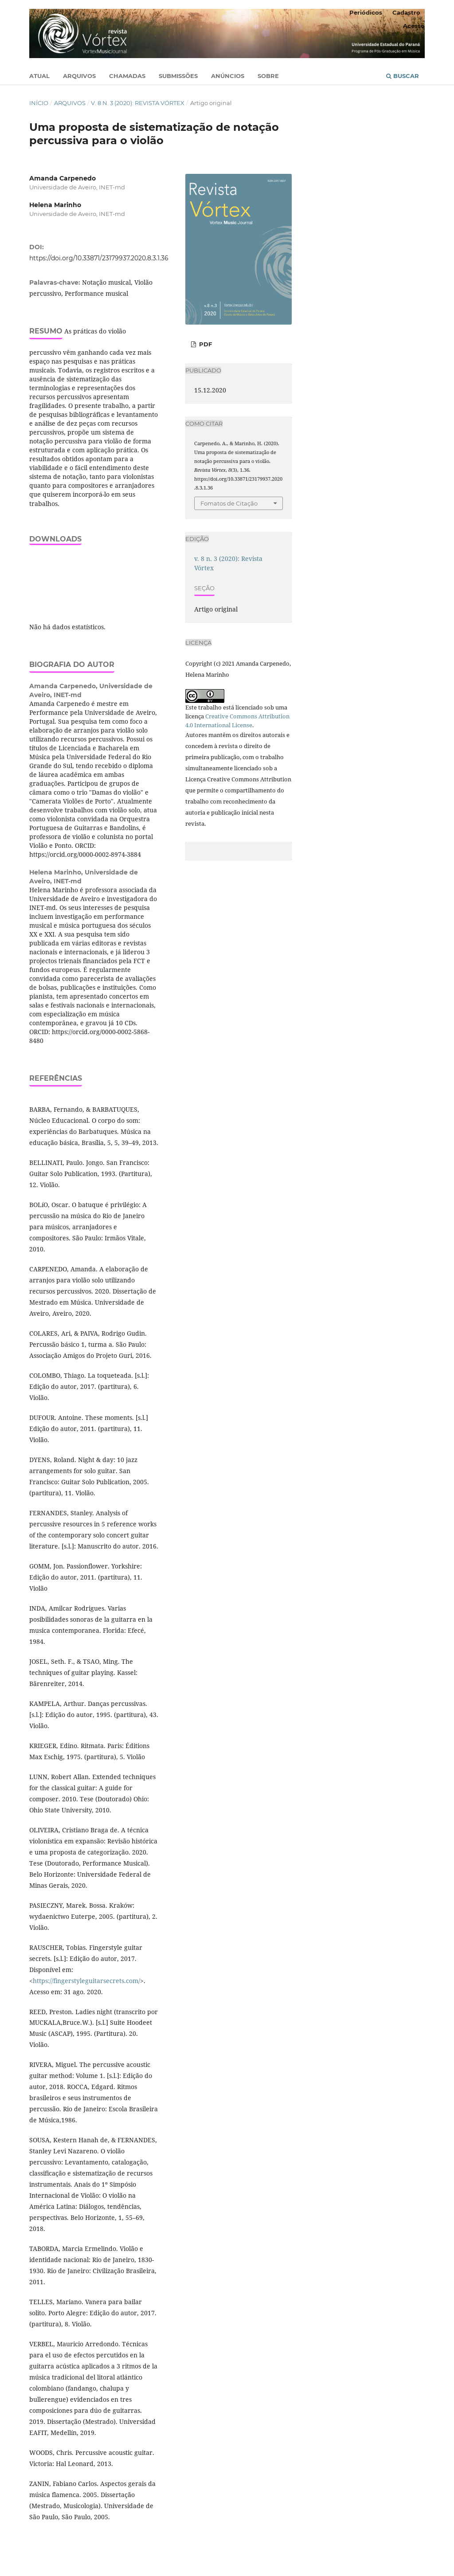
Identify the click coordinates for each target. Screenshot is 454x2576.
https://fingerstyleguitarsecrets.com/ (86, 1980)
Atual (39, 75)
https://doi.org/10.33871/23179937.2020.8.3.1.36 (98, 258)
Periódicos (365, 12)
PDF (204, 344)
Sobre (268, 75)
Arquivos (79, 75)
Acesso (414, 25)
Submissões (178, 75)
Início (38, 102)
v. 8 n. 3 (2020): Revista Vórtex (137, 102)
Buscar (402, 75)
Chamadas (127, 75)
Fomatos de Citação (229, 503)
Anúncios (227, 75)
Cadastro (406, 12)
